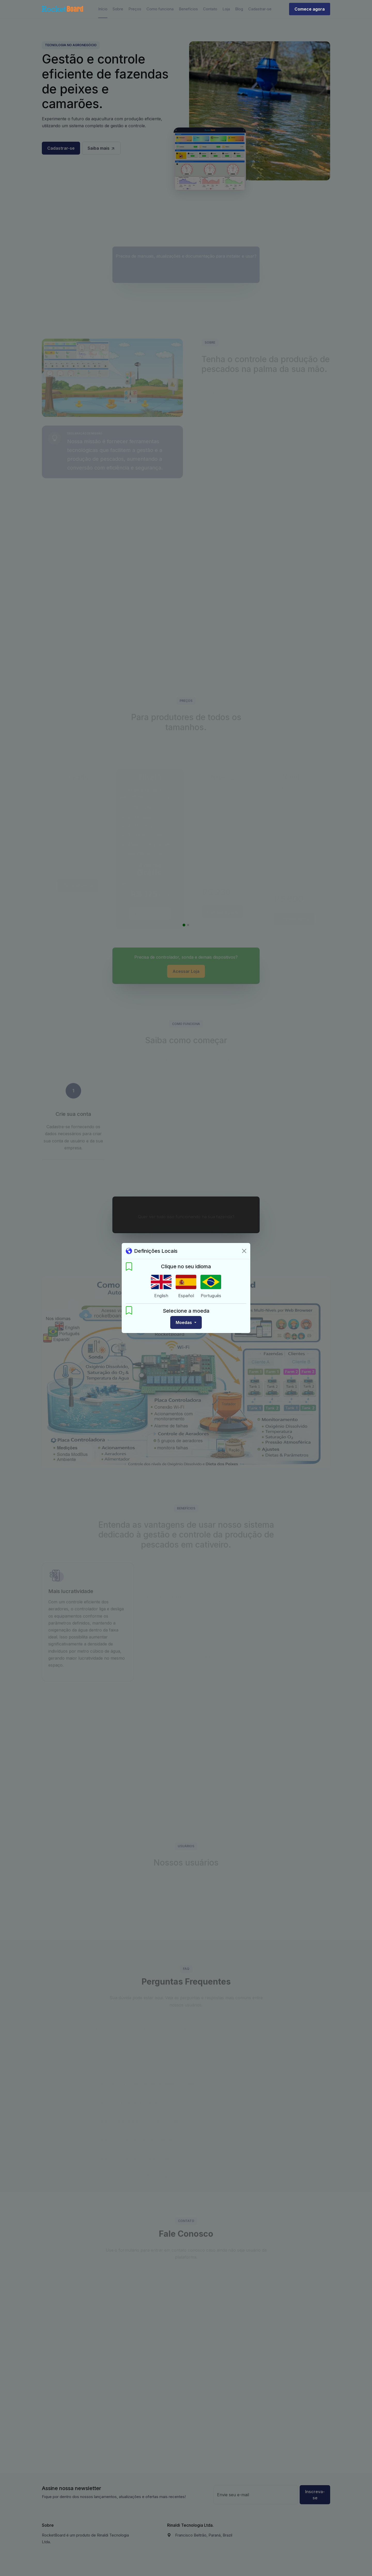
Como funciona (160, 8)
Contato (210, 8)
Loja (226, 8)
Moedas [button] (184, 1322)
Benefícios (188, 8)
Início (102, 8)
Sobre (118, 8)
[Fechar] (244, 1251)
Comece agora (310, 9)
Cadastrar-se (260, 8)
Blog (239, 8)
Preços (134, 8)
